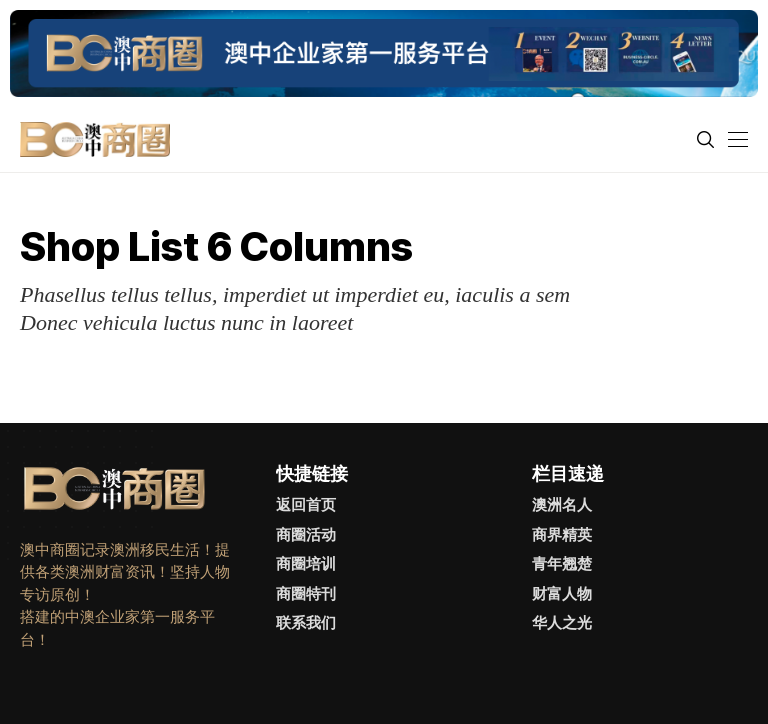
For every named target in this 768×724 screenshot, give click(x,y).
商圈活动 (306, 534)
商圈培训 (306, 563)
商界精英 (562, 534)
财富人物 (562, 593)
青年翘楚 (562, 563)
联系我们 (306, 622)
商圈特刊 (306, 593)
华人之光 (562, 622)
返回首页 (306, 504)
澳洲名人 (562, 504)
